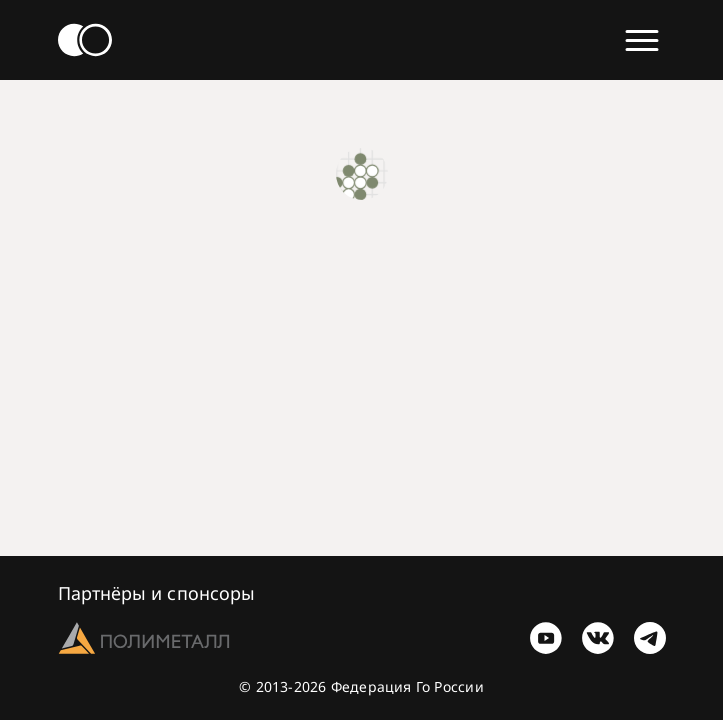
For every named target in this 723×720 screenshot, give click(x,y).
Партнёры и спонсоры (157, 593)
